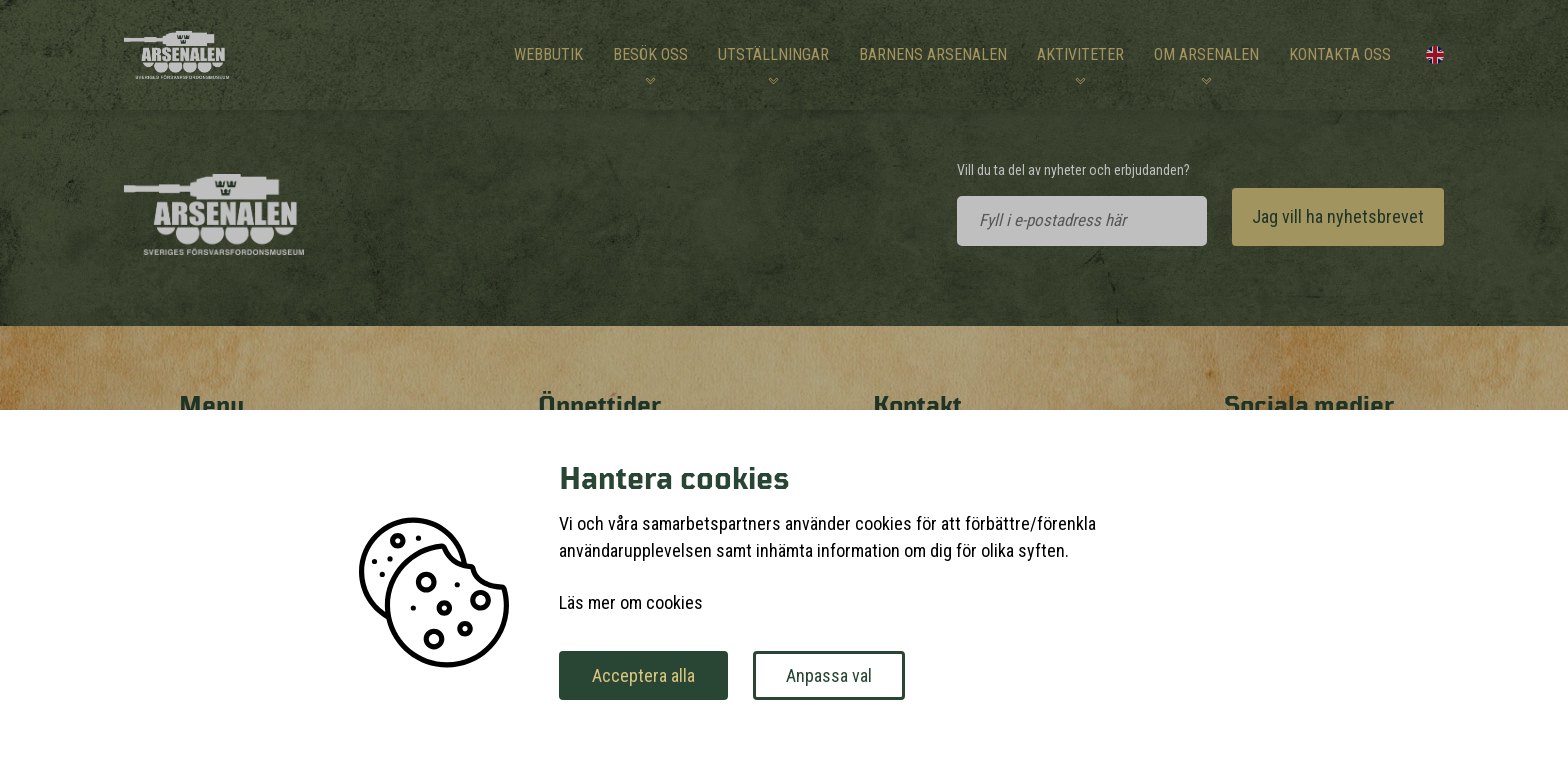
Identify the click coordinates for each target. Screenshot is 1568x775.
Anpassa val (829, 675)
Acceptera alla (643, 675)
